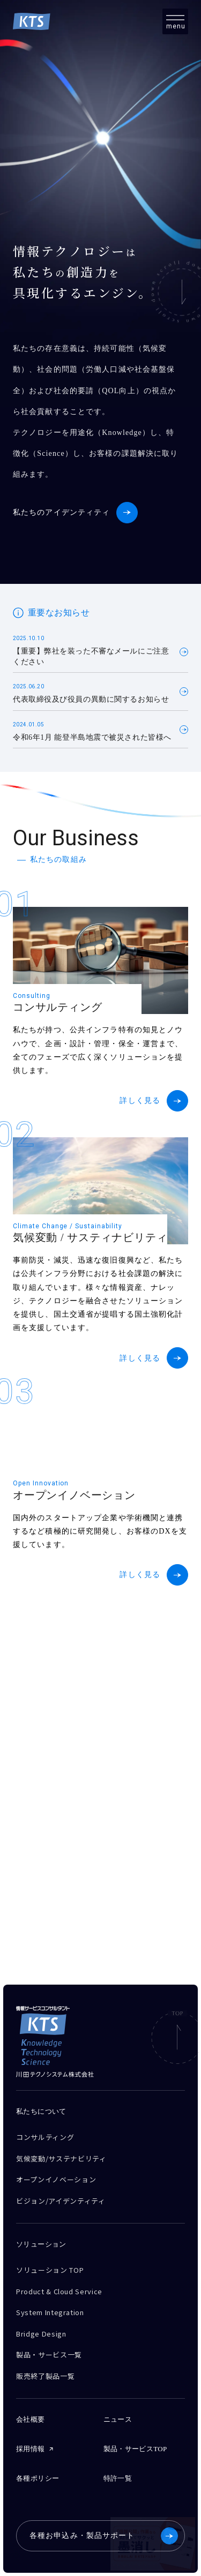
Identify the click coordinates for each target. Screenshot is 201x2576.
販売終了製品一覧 (45, 2376)
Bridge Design (41, 2334)
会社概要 (30, 2419)
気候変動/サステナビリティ (61, 2158)
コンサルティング (45, 2137)
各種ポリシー (37, 2478)
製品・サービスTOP (135, 2449)
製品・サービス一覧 (49, 2354)
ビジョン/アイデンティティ (60, 2201)
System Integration (50, 2312)
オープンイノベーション (56, 2179)
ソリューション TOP (50, 2270)
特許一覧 (117, 2478)
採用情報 (30, 2449)
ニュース (117, 2419)
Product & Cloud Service (59, 2291)
